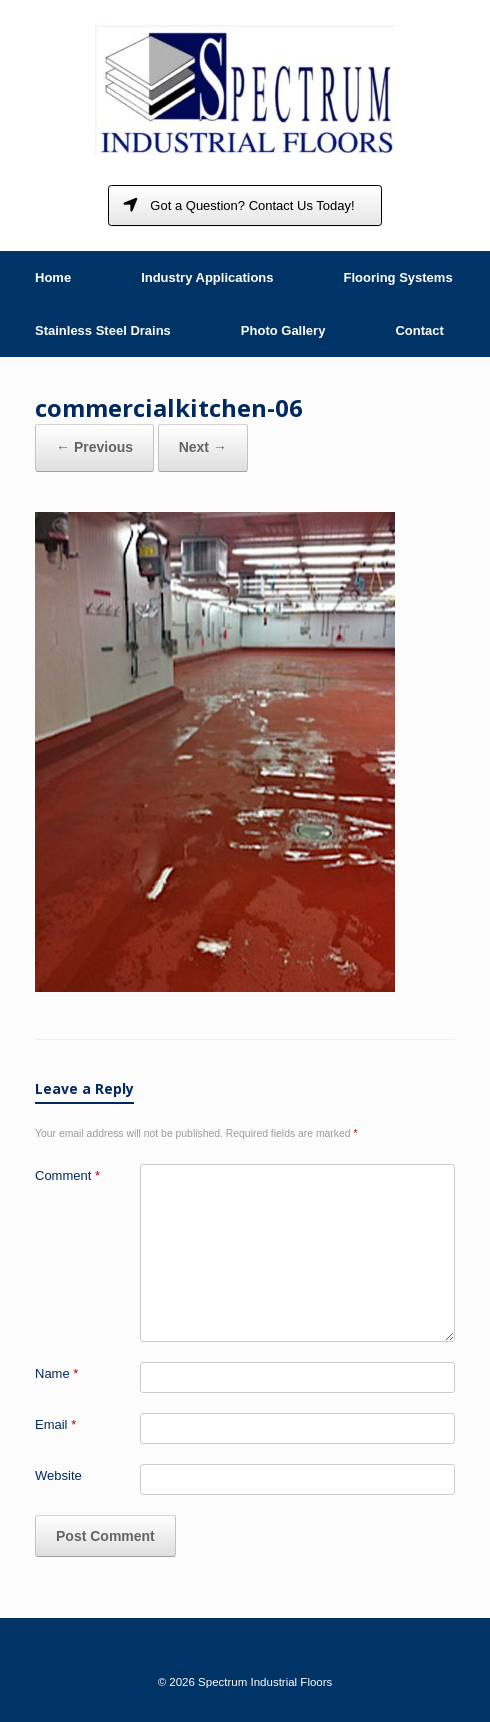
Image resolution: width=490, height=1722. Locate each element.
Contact (419, 330)
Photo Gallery (283, 330)
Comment (67, 1175)
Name (56, 1373)
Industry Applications (207, 277)
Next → (203, 447)
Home (53, 277)
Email (55, 1424)
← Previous (94, 447)
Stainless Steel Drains (103, 330)
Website (58, 1475)
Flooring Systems (398, 277)
